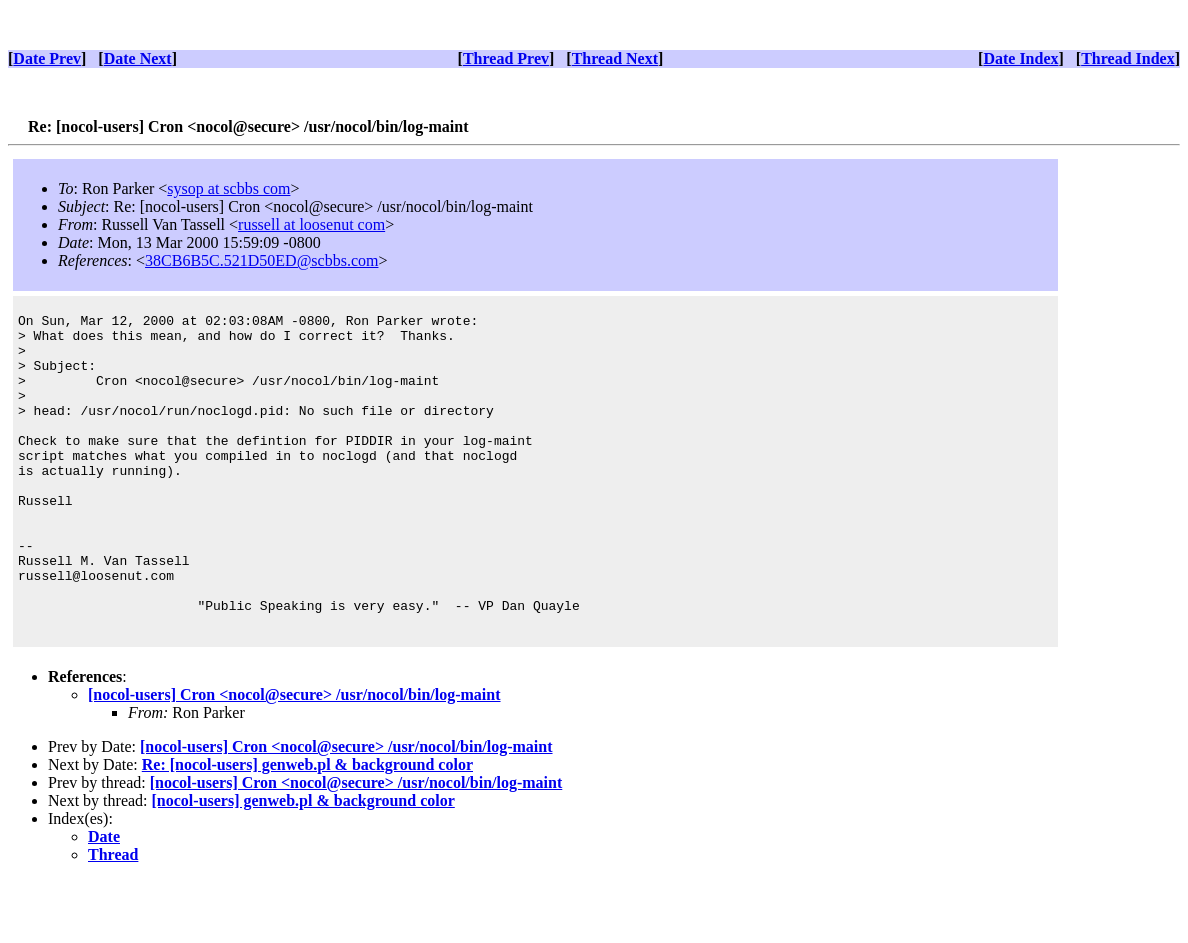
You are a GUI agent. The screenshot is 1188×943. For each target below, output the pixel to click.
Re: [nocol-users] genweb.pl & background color (307, 827)
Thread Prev (506, 58)
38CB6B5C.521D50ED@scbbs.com (261, 260)
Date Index (1020, 58)
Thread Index (1128, 58)
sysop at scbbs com (228, 188)
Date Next (138, 58)
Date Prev (47, 58)
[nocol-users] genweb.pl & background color (303, 863)
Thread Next (615, 58)
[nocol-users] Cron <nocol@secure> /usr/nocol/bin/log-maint (294, 757)
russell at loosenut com (311, 224)
